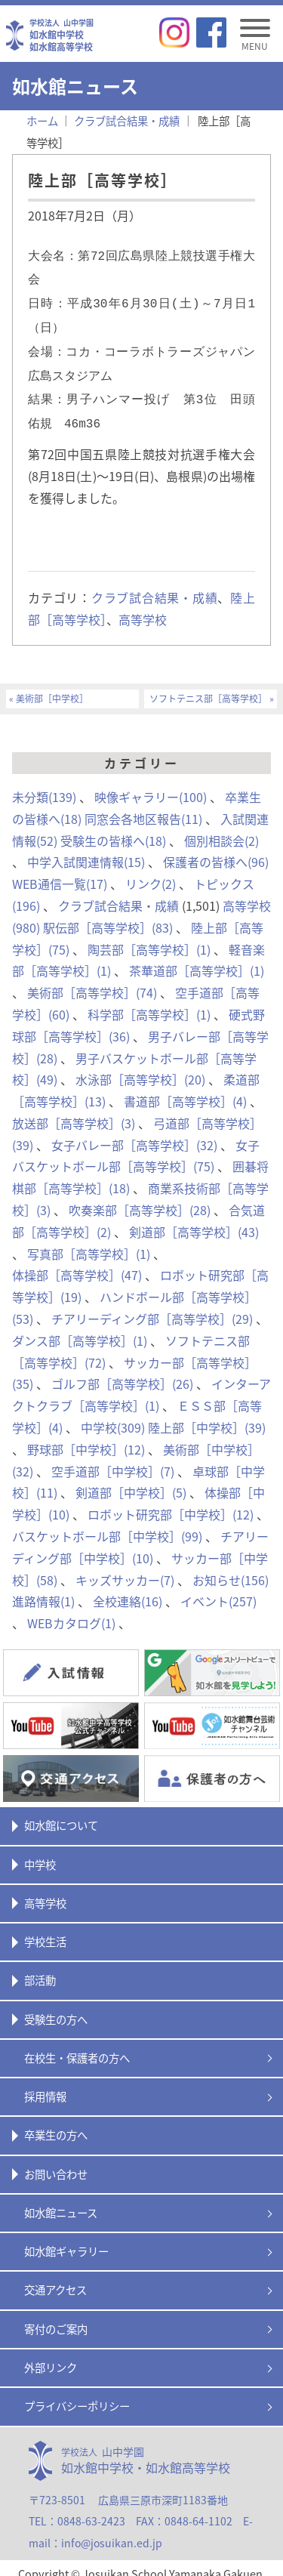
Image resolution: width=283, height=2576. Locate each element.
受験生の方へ (56, 2007)
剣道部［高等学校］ (194, 1220)
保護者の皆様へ (216, 850)
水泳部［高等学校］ (140, 1067)
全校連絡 (127, 1589)
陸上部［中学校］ (207, 1415)
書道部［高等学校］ (185, 1089)
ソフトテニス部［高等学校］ (208, 686)
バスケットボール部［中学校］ (107, 1524)
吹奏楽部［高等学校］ (140, 1198)
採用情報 (45, 2084)
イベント (218, 1589)
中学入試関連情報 (86, 850)
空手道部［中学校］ (112, 1459)
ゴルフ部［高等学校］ (122, 1371)
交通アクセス (55, 2277)
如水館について (61, 1813)
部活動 (40, 1968)
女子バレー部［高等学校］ (134, 1133)
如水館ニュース (60, 2200)
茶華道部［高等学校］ (196, 958)
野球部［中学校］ (86, 1437)
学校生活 (45, 1929)
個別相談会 (221, 828)
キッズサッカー (124, 1568)
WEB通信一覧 (59, 871)
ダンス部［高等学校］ (79, 1328)
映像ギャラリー (150, 785)
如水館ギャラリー (66, 2239)
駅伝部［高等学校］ (108, 915)
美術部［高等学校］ (92, 980)
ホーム (42, 121)
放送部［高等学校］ (73, 1111)
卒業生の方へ (56, 2123)
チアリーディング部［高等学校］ (152, 1306)
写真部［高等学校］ (88, 1241)
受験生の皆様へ (113, 828)
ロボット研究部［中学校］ (171, 1502)
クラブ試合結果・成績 (154, 585)
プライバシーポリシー (77, 2394)
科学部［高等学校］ (149, 1002)
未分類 (44, 785)
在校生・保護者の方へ (77, 2046)
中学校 (113, 1415)
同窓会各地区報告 (143, 806)
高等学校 (142, 607)
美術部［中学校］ (52, 686)
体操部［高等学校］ (77, 1263)
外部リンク (50, 2355)
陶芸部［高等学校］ (149, 937)
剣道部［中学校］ (130, 1480)
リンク (150, 871)
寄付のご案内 (56, 2317)
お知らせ (230, 1568)
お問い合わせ (56, 2162)
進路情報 (43, 1589)
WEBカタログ (71, 1611)
